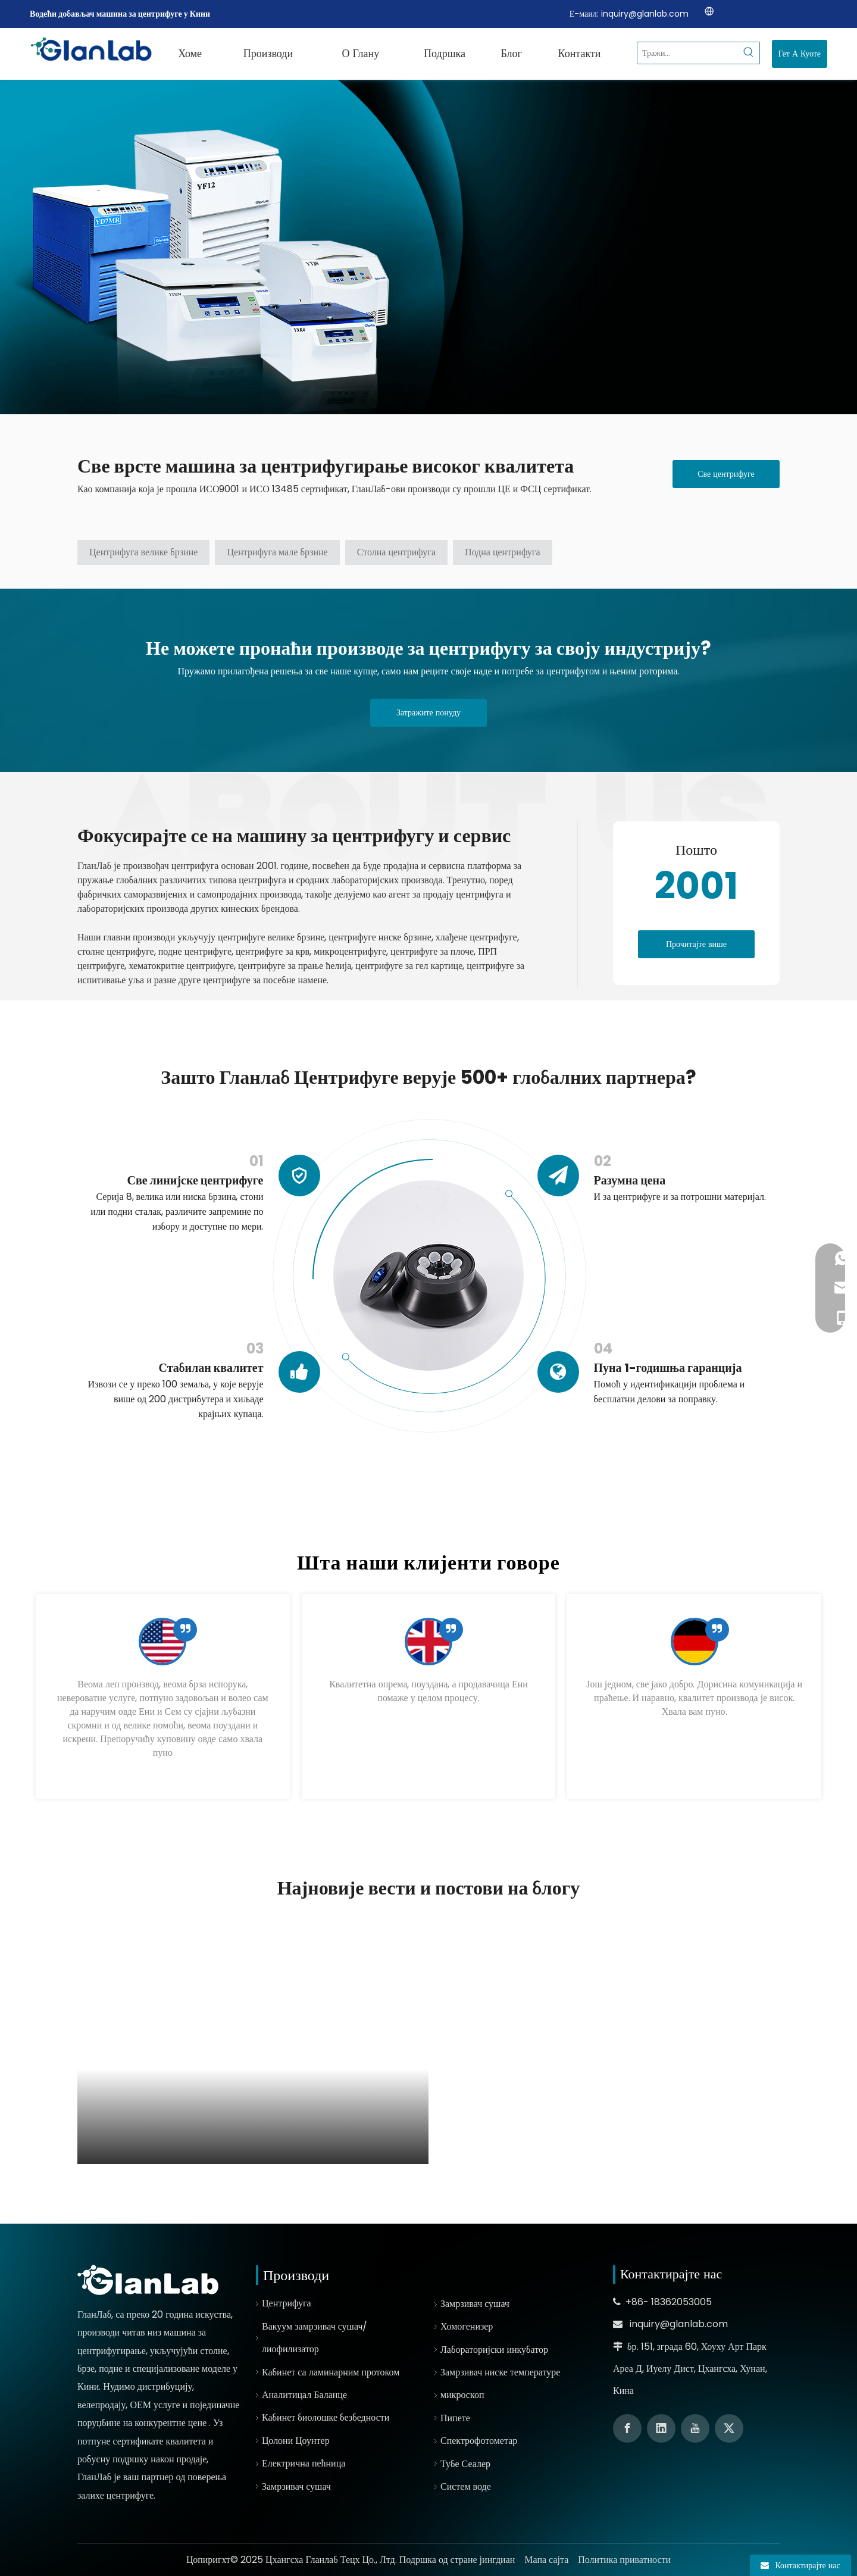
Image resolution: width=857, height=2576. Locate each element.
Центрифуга (286, 2303)
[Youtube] (695, 2428)
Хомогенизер (466, 2326)
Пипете (455, 2418)
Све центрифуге (726, 474)
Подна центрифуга (502, 552)
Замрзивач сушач (296, 2486)
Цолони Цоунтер (296, 2440)
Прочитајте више (696, 944)
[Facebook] (627, 2428)
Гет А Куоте (799, 54)
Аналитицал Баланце (304, 2395)
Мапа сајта (546, 2559)
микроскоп (462, 2395)
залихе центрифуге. (116, 2495)
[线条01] (577, 904)
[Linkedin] (661, 2428)
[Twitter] (729, 2428)
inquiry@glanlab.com (645, 14)
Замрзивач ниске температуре (500, 2372)
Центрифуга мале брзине (277, 552)
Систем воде (465, 2486)
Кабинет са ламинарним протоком (330, 2372)
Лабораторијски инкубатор (494, 2349)
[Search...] (687, 53)
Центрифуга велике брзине (143, 552)
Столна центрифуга (396, 552)
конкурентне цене (172, 2423)
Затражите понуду (428, 712)
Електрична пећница (303, 2463)
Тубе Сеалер (465, 2464)
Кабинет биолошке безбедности (325, 2417)
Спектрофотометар (478, 2440)
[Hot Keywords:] (748, 53)
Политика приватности (624, 2559)
